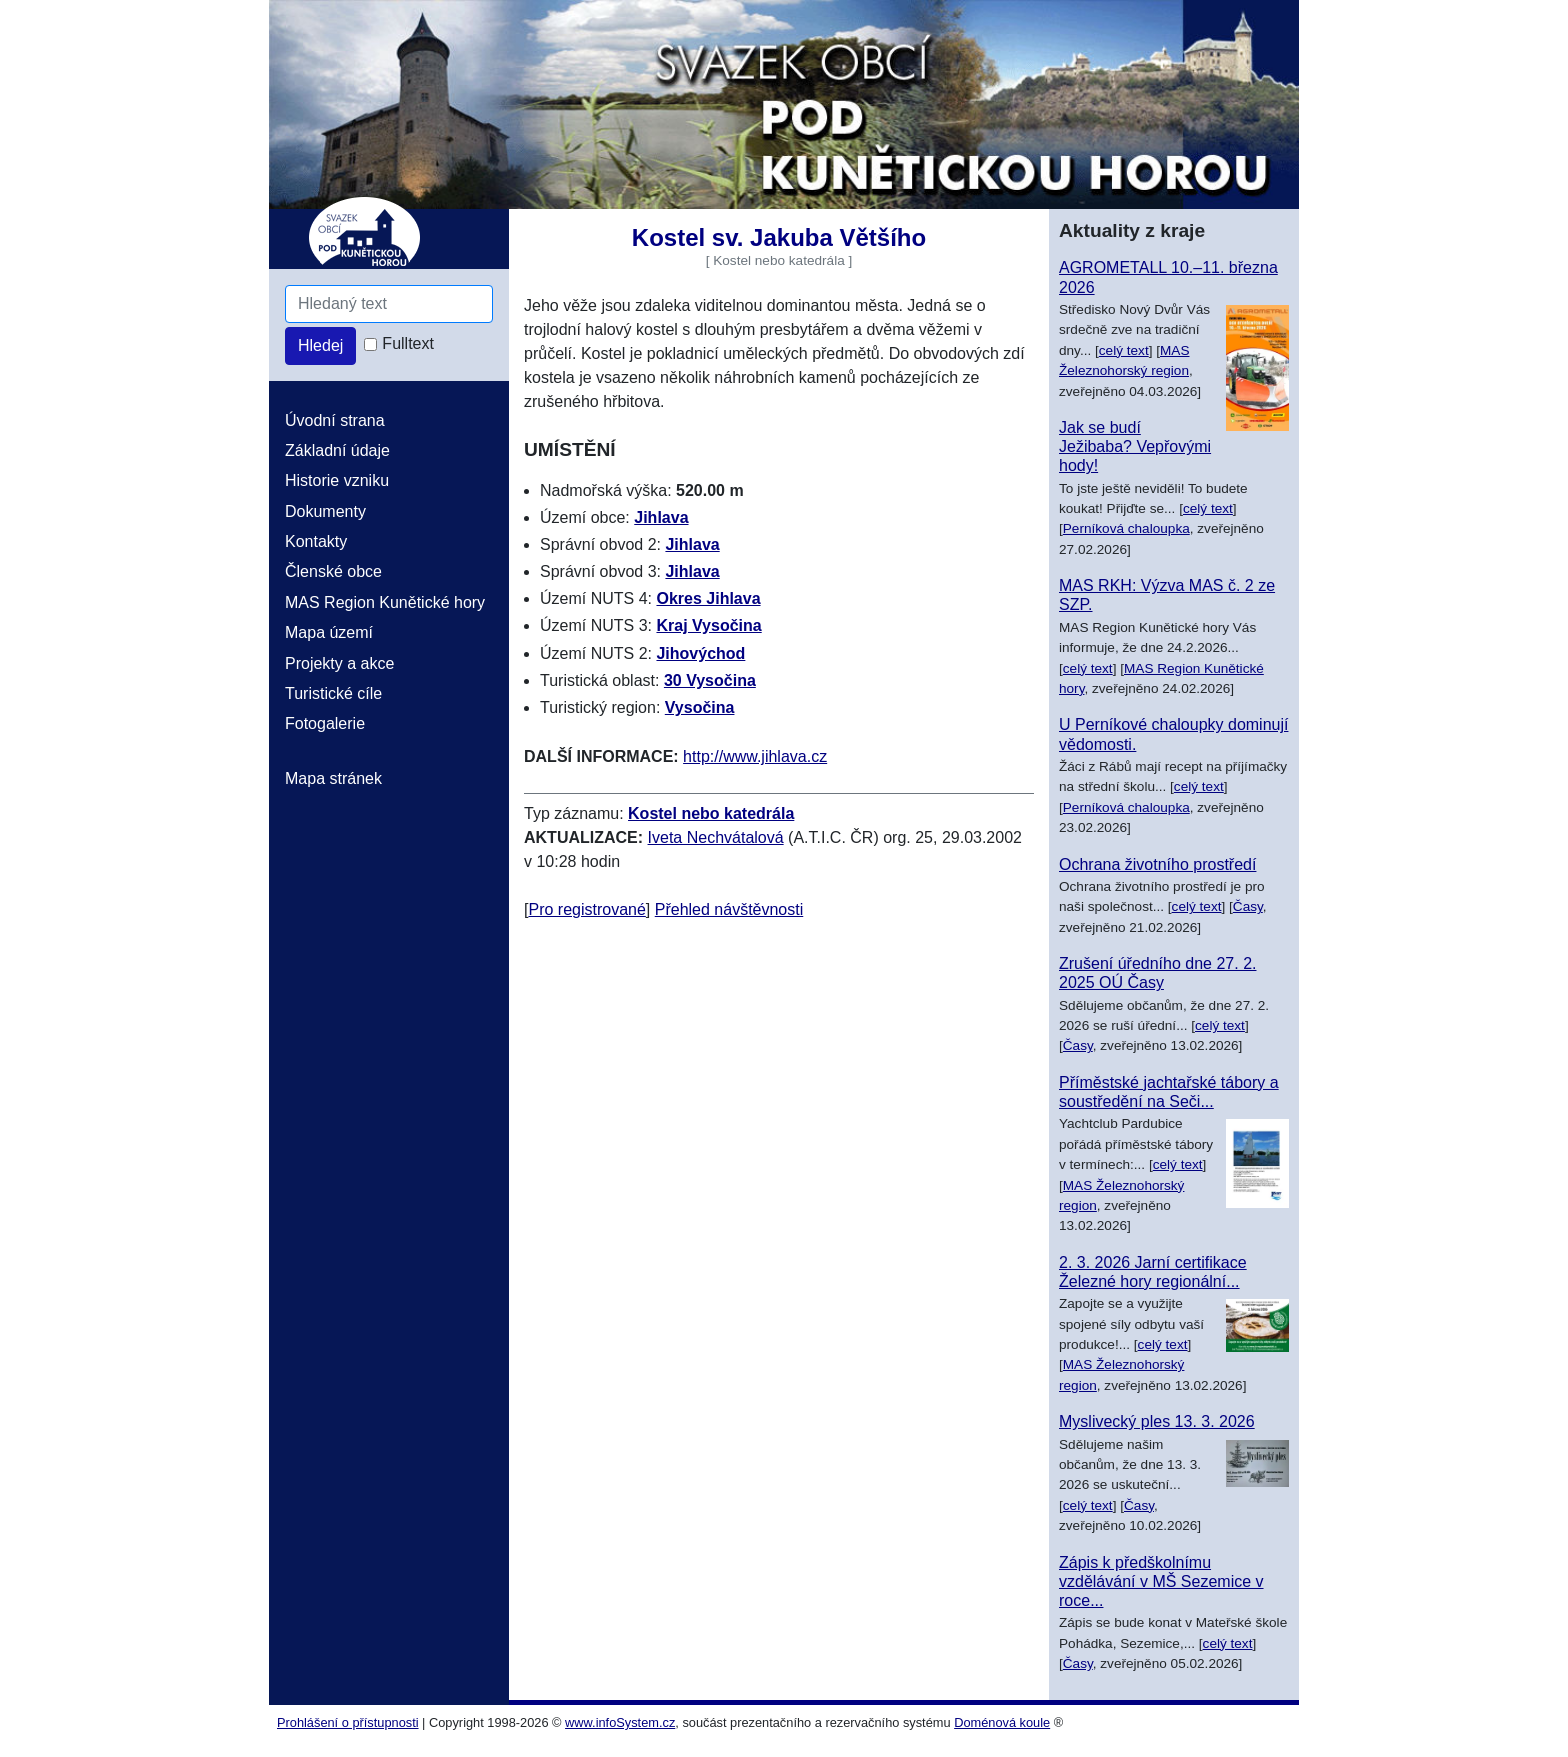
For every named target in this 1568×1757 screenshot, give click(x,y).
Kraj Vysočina (708, 625)
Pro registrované (586, 909)
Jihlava (661, 517)
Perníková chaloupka (1126, 528)
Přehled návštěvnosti (729, 909)
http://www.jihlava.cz (755, 756)
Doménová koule (1002, 1722)
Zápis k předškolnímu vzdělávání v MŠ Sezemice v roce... (1161, 1581)
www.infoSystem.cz (620, 1722)
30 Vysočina (710, 680)
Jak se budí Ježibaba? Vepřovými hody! (1135, 446)
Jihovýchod (700, 653)
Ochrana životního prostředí (1157, 864)
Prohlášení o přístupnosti (348, 1722)
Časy (1248, 906)
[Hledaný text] (389, 304)
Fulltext (408, 343)
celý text (1124, 350)
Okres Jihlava (708, 598)
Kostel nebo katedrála (711, 813)
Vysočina (700, 707)
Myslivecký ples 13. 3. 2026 (1157, 1421)
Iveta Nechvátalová (716, 837)
